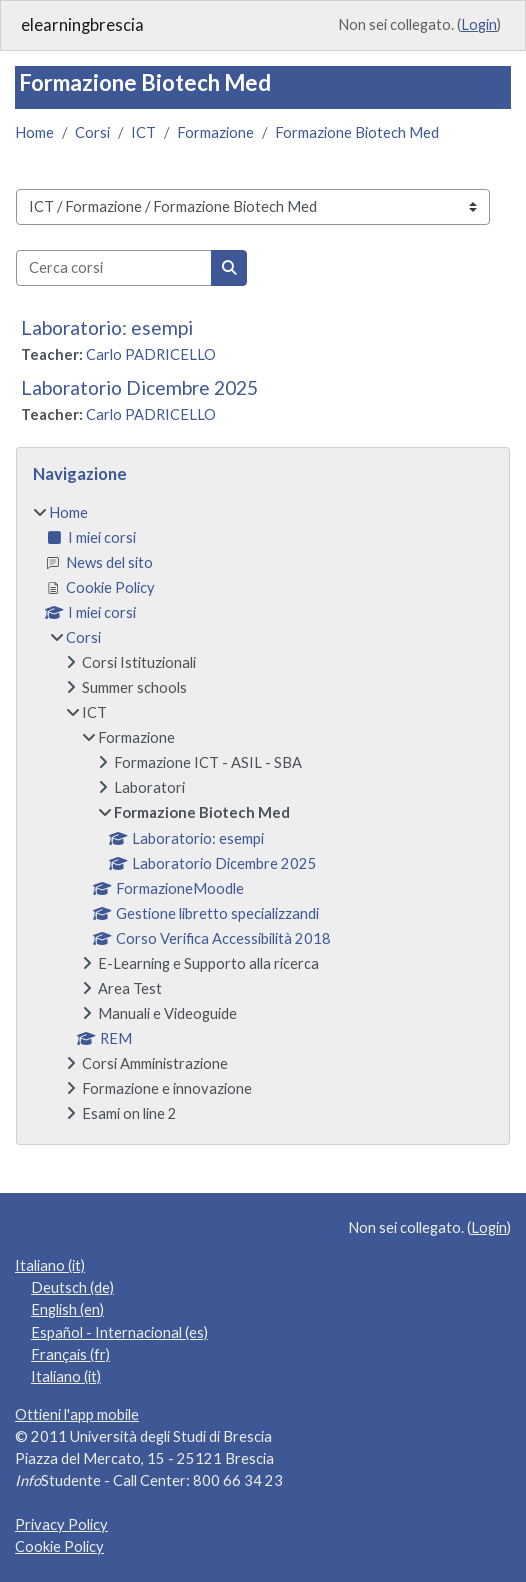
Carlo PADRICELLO (151, 354)
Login (479, 24)
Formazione (215, 132)
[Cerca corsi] (114, 268)
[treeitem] (263, 813)
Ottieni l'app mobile (77, 1414)
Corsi (92, 132)
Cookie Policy (59, 1546)
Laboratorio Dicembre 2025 (139, 387)
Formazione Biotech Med (357, 132)
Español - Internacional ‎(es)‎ (119, 1332)
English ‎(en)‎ (67, 1309)
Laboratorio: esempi (107, 327)
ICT (143, 132)
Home (34, 132)
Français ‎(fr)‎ (70, 1354)
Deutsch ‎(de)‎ (72, 1287)
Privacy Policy (61, 1524)
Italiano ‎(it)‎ (50, 1265)
